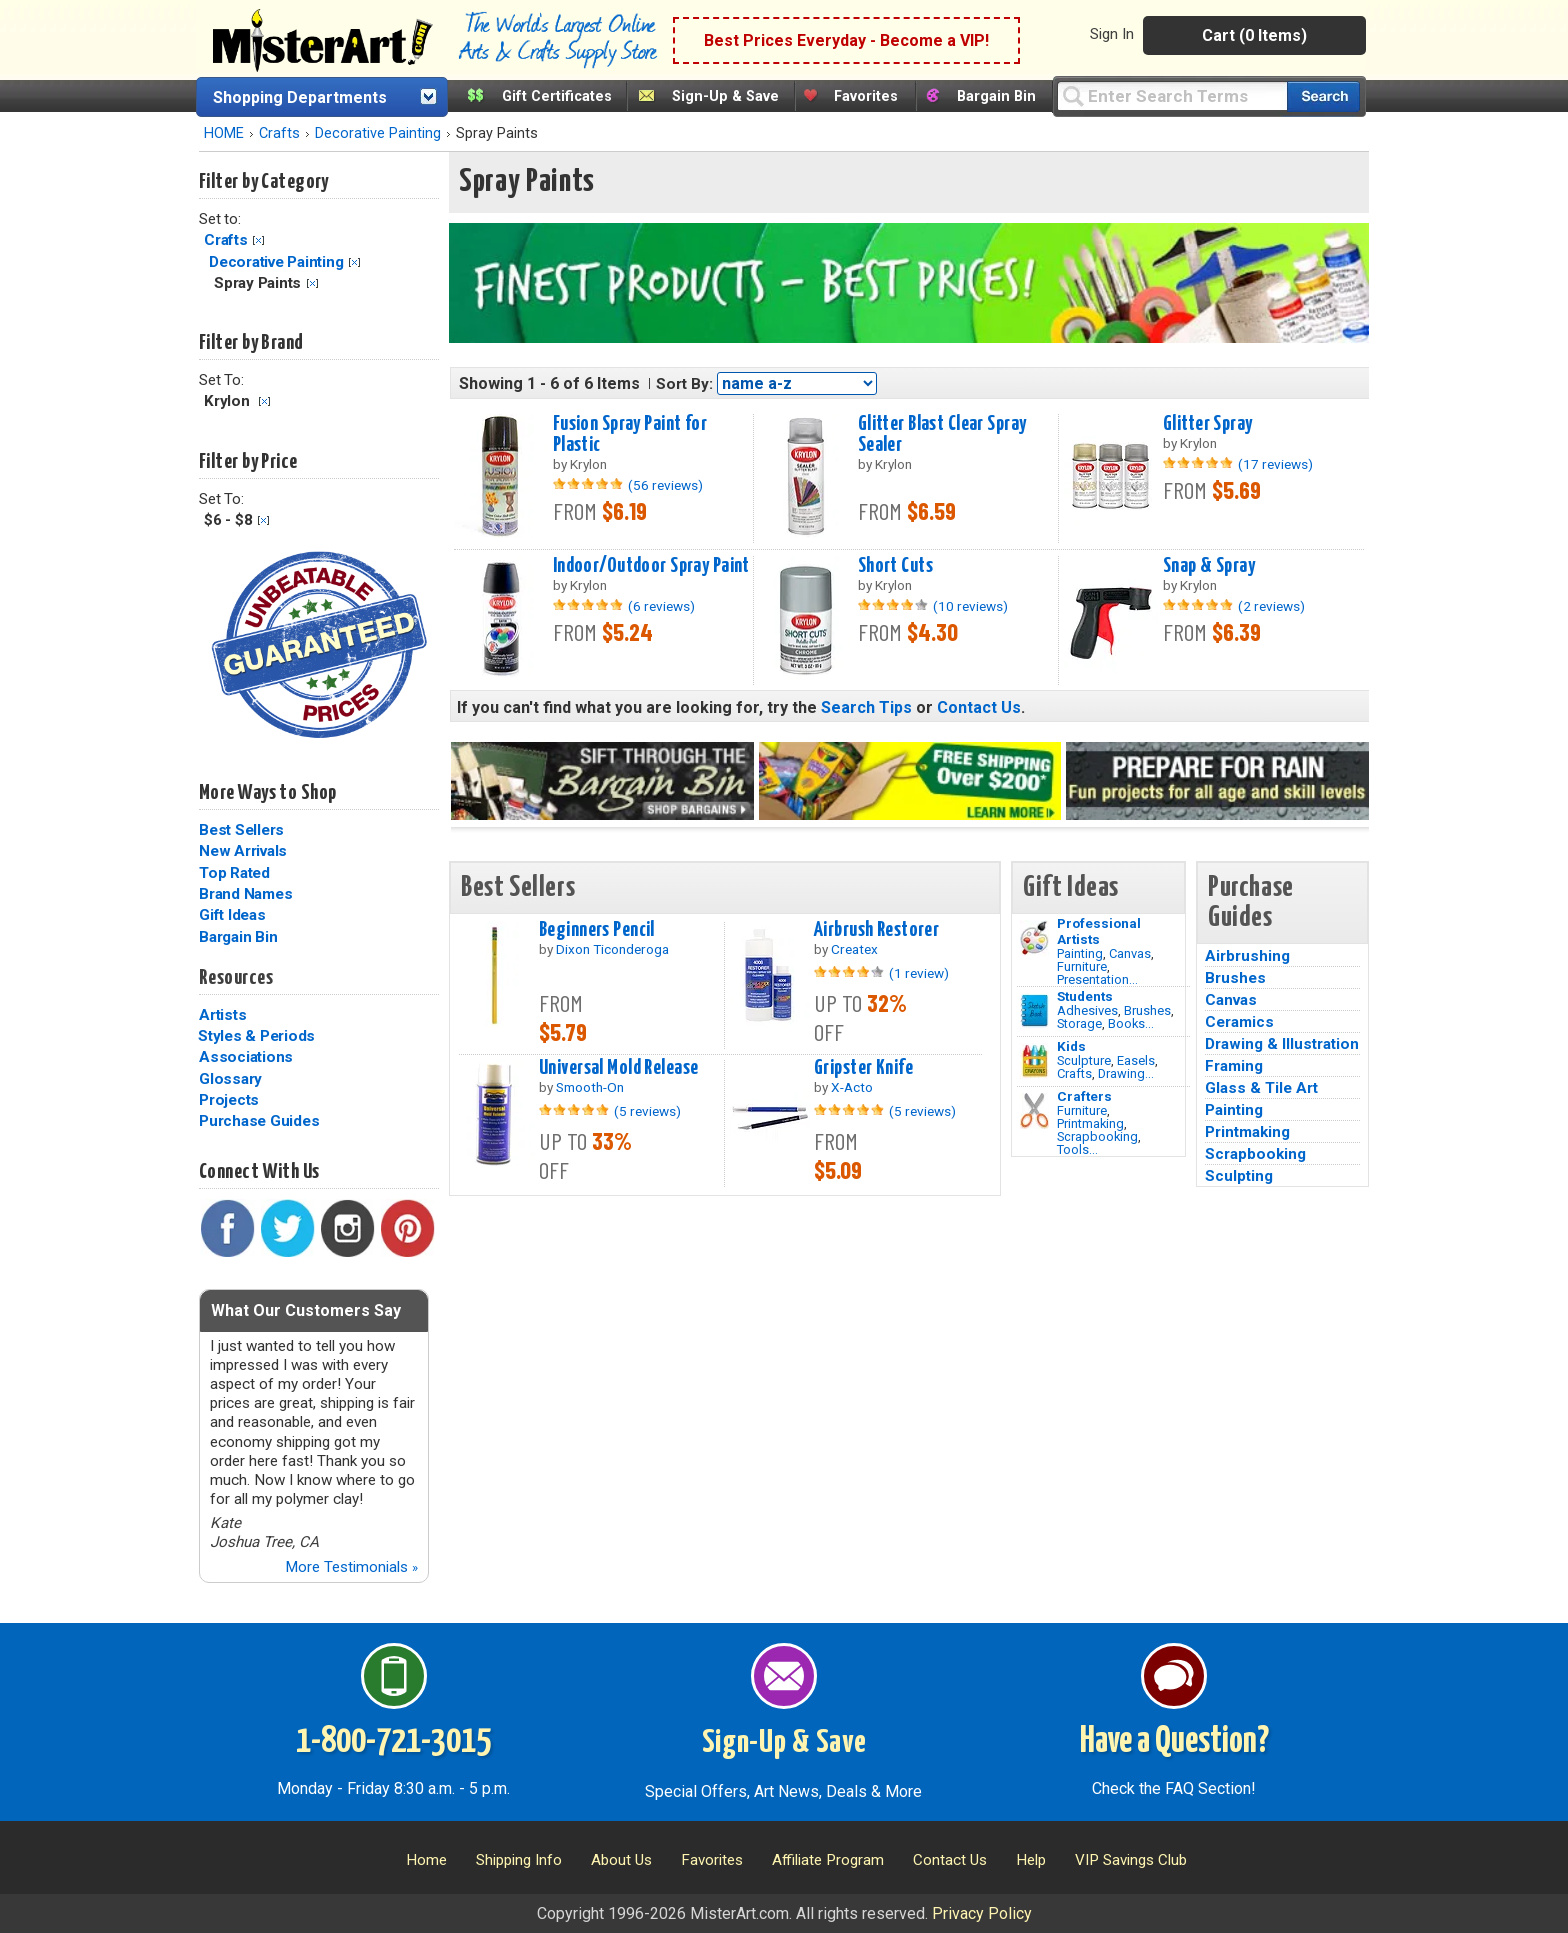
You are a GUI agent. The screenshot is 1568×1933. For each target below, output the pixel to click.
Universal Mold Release (619, 1068)
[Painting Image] (1034, 938)
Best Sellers (241, 830)
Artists (222, 1015)
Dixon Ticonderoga (612, 949)
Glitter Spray (1208, 424)
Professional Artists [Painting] (1099, 931)
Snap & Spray (1209, 566)
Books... (1131, 1023)
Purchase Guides (259, 1121)
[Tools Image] (1034, 1111)
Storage (1079, 1023)
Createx (854, 949)
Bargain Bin (996, 96)
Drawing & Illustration (1282, 1044)
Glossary (230, 1079)
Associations (246, 1057)
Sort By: (684, 384)
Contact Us (979, 707)
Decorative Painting (378, 133)
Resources (236, 978)
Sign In (1112, 34)
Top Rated (234, 873)
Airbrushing (1247, 956)
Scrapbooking (1097, 1136)
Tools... (1077, 1149)
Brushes (1147, 1010)
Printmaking (1090, 1123)
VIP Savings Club (1131, 1860)
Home (426, 1860)
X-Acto (852, 1087)
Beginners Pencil (597, 930)
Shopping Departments (300, 97)
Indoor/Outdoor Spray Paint (651, 566)
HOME (224, 133)
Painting (1080, 953)
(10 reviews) (970, 606)
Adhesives (1087, 1010)
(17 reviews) (1275, 464)
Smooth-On (590, 1087)
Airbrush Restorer (876, 930)
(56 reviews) (665, 485)
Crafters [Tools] (1084, 1096)
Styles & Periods (256, 1036)
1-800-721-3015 (393, 1742)
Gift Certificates (557, 96)
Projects (229, 1100)
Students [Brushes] (1085, 996)
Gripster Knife (863, 1068)
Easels (1136, 1060)
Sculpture (1084, 1060)
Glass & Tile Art (1261, 1088)
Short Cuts (895, 566)
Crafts (279, 133)
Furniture (1082, 966)
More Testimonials (351, 1567)
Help (1031, 1860)
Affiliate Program (828, 1860)
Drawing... (1126, 1073)
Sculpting (1239, 1176)
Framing (1234, 1066)
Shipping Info (519, 1860)
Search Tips (866, 707)
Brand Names (245, 894)
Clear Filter (258, 240)
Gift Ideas (232, 915)
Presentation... (1097, 979)
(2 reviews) (1271, 606)
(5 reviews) (647, 1111)
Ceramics (1239, 1022)
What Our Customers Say (306, 1310)
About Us (621, 1860)
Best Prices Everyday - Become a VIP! (846, 40)
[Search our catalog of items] (1323, 96)
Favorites (866, 96)
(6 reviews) (661, 606)
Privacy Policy (982, 1913)
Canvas (1130, 953)
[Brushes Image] (1034, 1011)
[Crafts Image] (1034, 1061)
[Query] (1172, 95)
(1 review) (919, 973)
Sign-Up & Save (725, 96)
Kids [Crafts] (1071, 1046)
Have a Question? (1174, 1742)
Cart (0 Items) (1254, 35)
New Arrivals (243, 851)
